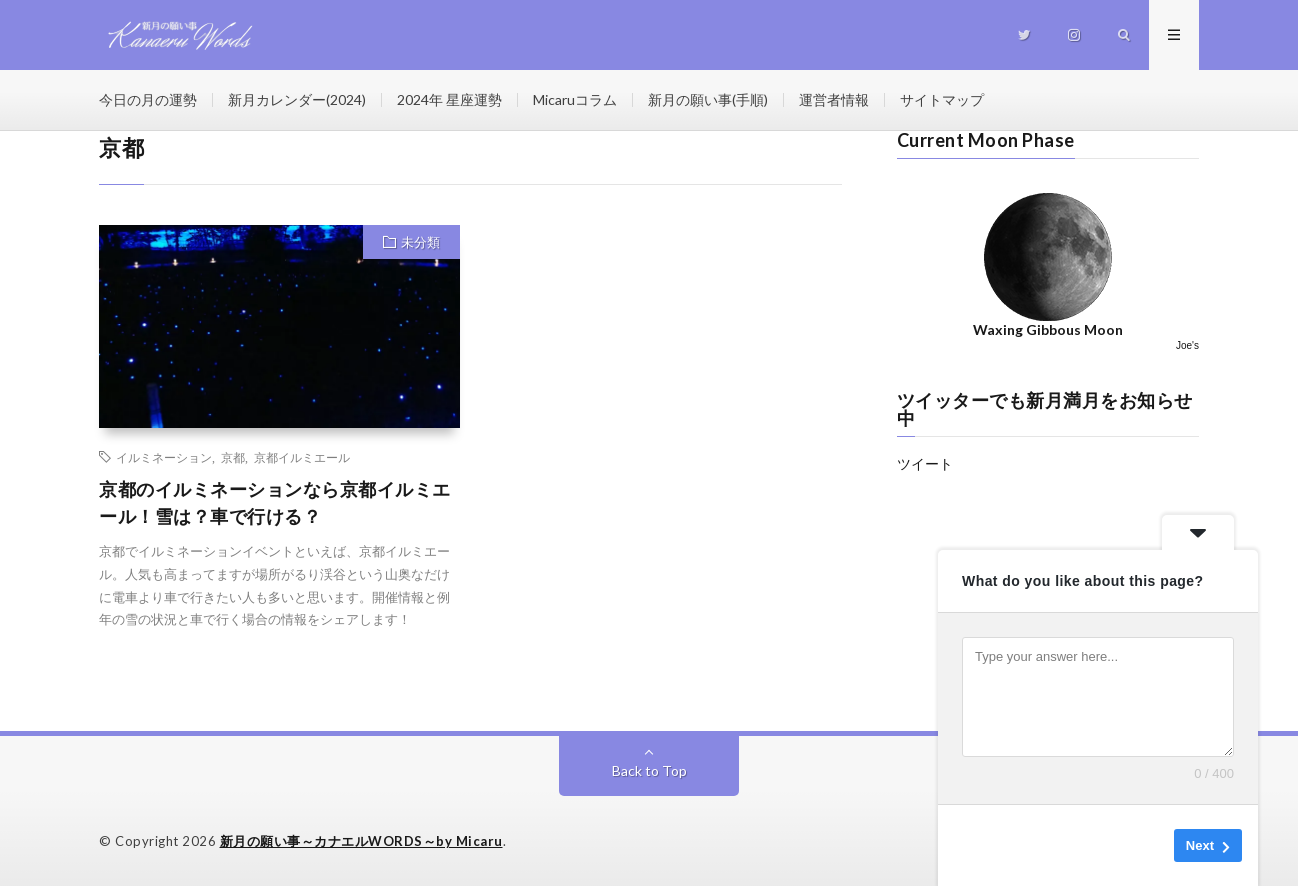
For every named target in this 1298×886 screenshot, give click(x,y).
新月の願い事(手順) (708, 99)
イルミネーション (164, 457)
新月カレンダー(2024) (297, 99)
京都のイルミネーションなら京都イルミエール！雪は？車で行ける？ (275, 502)
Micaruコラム (575, 99)
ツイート (925, 463)
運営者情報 (834, 99)
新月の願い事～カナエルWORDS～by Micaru (361, 841)
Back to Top (649, 770)
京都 (233, 457)
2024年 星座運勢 (449, 99)
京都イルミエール (302, 457)
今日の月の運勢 (148, 99)
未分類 (420, 242)
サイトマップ (942, 99)
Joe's (1187, 345)
